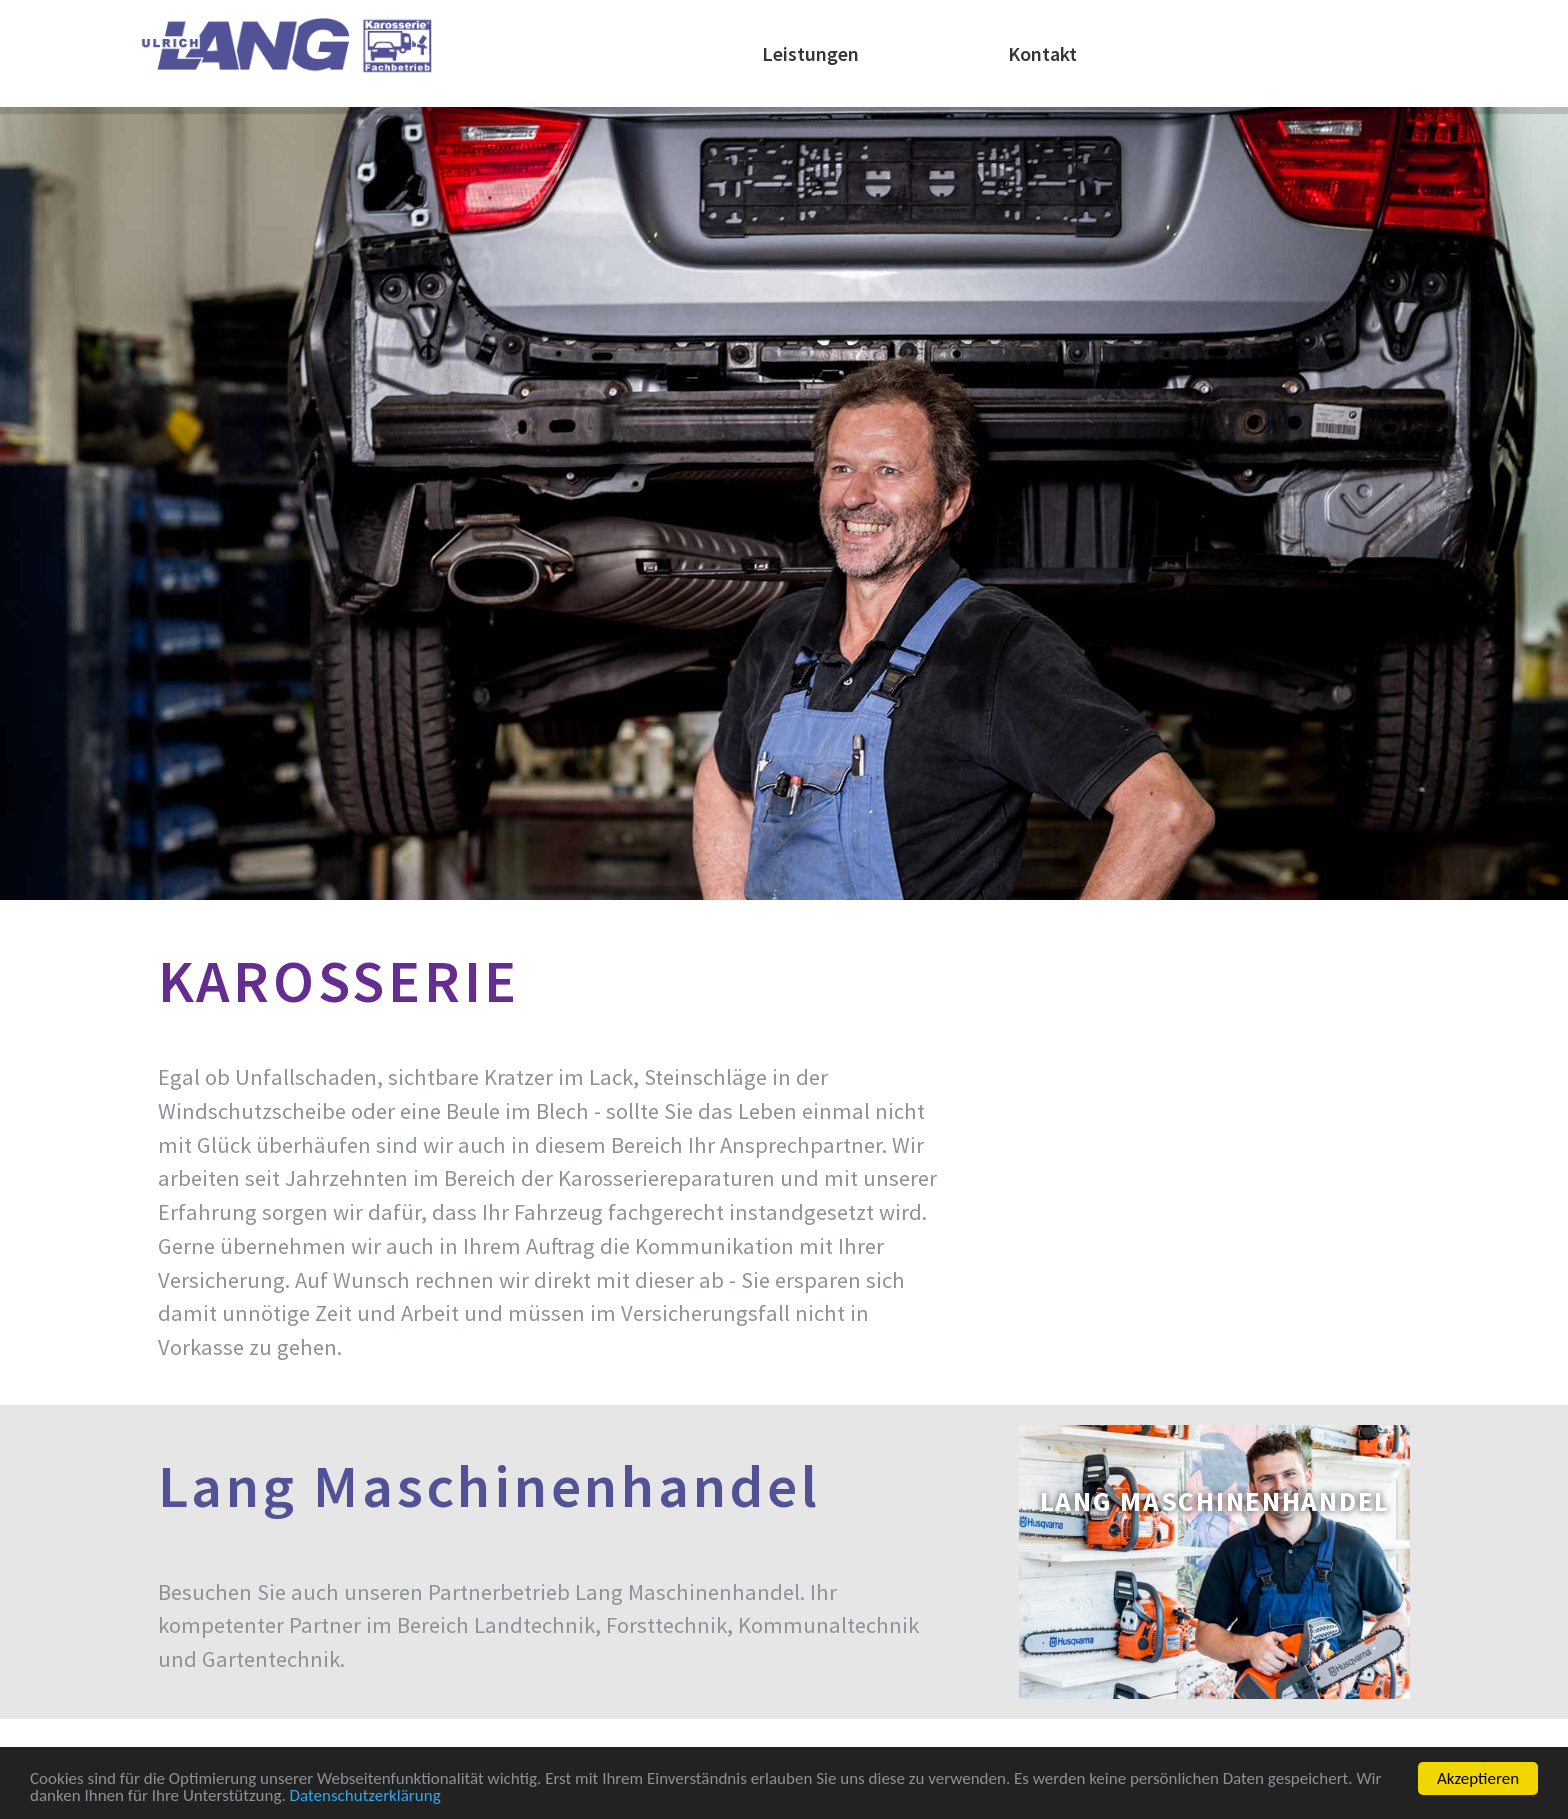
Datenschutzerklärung (365, 1797)
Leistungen (810, 53)
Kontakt (1042, 53)
